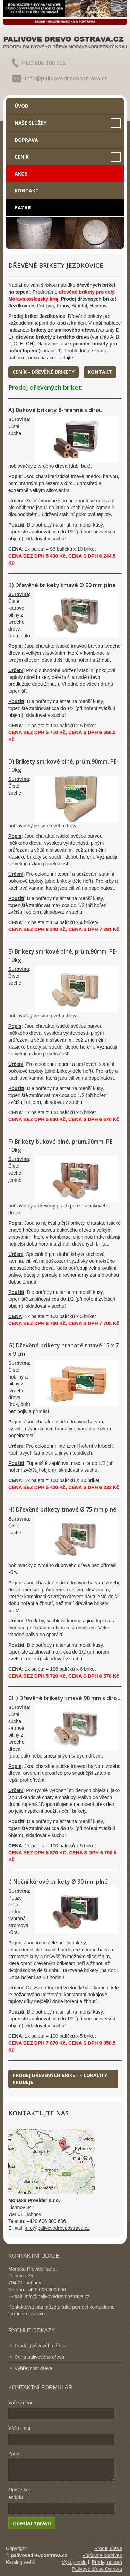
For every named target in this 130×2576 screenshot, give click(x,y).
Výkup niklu (74, 2562)
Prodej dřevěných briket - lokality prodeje (59, 2078)
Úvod (21, 106)
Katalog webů (20, 2562)
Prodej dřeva (108, 2548)
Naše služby (30, 123)
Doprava (26, 139)
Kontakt (27, 190)
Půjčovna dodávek (102, 2555)
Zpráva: (16, 2453)
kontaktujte (61, 357)
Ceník (22, 156)
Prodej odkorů (107, 2562)
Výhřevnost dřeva (33, 2368)
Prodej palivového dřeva (41, 2345)
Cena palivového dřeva (39, 2357)
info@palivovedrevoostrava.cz (66, 78)
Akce (21, 173)
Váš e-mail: (20, 2428)
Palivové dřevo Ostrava (97, 2569)
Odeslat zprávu (32, 2523)
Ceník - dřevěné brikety (43, 372)
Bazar (23, 207)
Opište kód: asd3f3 (20, 2493)
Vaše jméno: (21, 2402)
